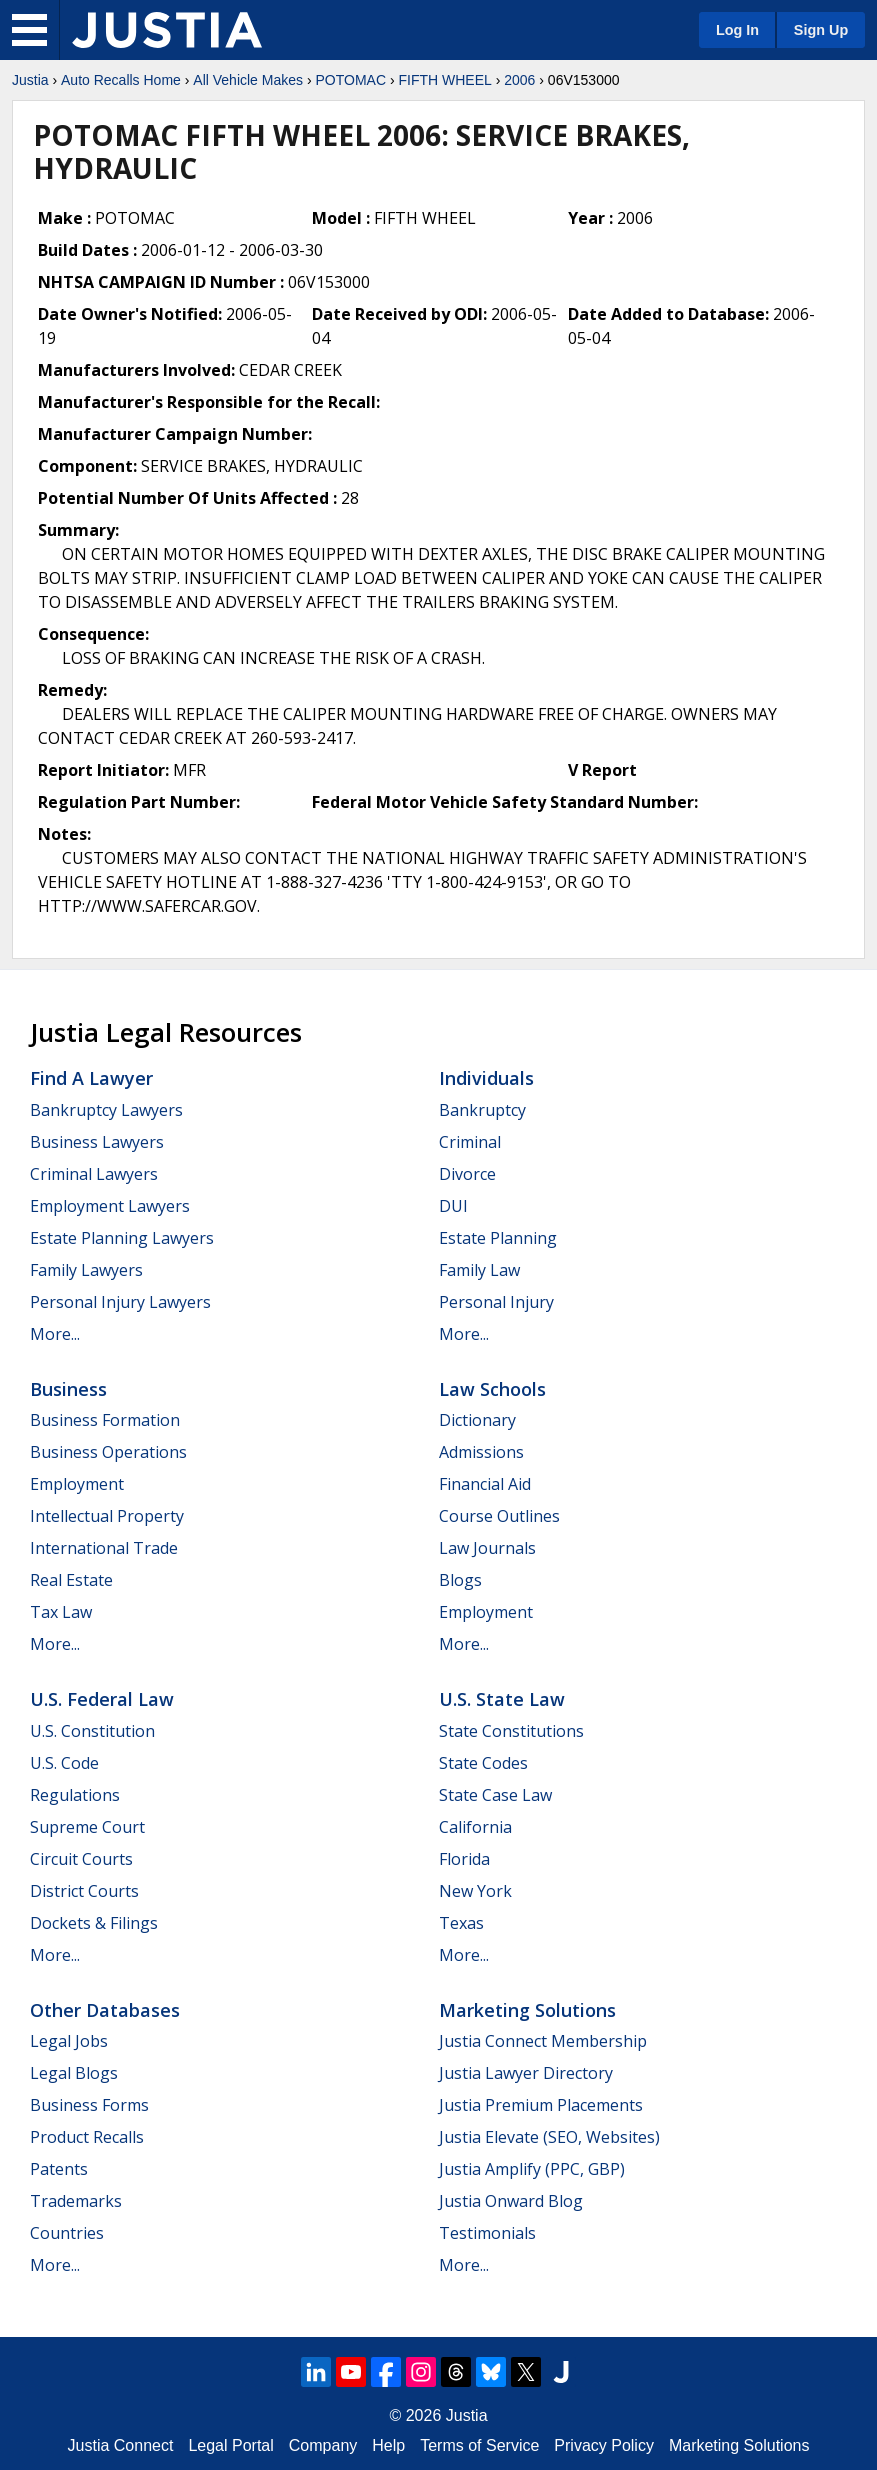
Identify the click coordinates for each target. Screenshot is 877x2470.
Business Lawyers (97, 1142)
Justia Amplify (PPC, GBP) (532, 2169)
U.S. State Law (502, 1699)
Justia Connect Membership (543, 2041)
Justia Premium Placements (541, 2105)
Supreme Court (87, 1827)
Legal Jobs (69, 2041)
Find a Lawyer (91, 1078)
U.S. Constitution (92, 1731)
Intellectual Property (107, 1516)
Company (323, 2445)
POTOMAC (350, 80)
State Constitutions (511, 1731)
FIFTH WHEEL (444, 80)
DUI (453, 1206)
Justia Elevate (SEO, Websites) (549, 2137)
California (475, 1827)
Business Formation (105, 1420)
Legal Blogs (74, 2073)
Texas (461, 1923)
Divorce (467, 1174)
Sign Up (821, 30)
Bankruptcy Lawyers (106, 1110)
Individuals (486, 1078)
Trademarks (76, 2201)
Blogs (460, 1580)
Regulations (75, 1795)
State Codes (483, 1763)
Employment (77, 1484)
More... (55, 1334)
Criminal (470, 1142)
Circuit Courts (81, 1859)
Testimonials (487, 2233)
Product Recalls (87, 2137)
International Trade (104, 1548)
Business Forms (89, 2105)
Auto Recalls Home (121, 80)
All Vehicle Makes (248, 80)
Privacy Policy (604, 2445)
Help (388, 2445)
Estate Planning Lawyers (122, 1238)
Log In (737, 30)
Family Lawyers (86, 1270)
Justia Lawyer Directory (526, 2073)
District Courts (84, 1891)
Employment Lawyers (110, 1206)
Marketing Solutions (527, 2010)
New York (475, 1891)
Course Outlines (499, 1516)
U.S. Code (64, 1763)
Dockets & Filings (94, 1923)
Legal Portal (230, 2445)
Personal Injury (496, 1302)
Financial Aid (485, 1484)
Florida (464, 1859)
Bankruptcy (482, 1110)
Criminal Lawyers (94, 1174)
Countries (67, 2233)
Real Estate (71, 1580)
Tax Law (61, 1612)
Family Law (479, 1270)
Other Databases (105, 2010)
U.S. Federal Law (102, 1699)
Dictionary (477, 1420)
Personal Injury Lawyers (120, 1302)
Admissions (481, 1452)
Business (68, 1389)
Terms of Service (479, 2445)
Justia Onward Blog (511, 2201)
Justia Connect (121, 2445)
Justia (30, 80)
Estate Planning (498, 1238)
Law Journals (487, 1548)
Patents (59, 2169)
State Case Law (495, 1795)
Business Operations (108, 1452)
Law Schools (492, 1389)
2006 (519, 80)
